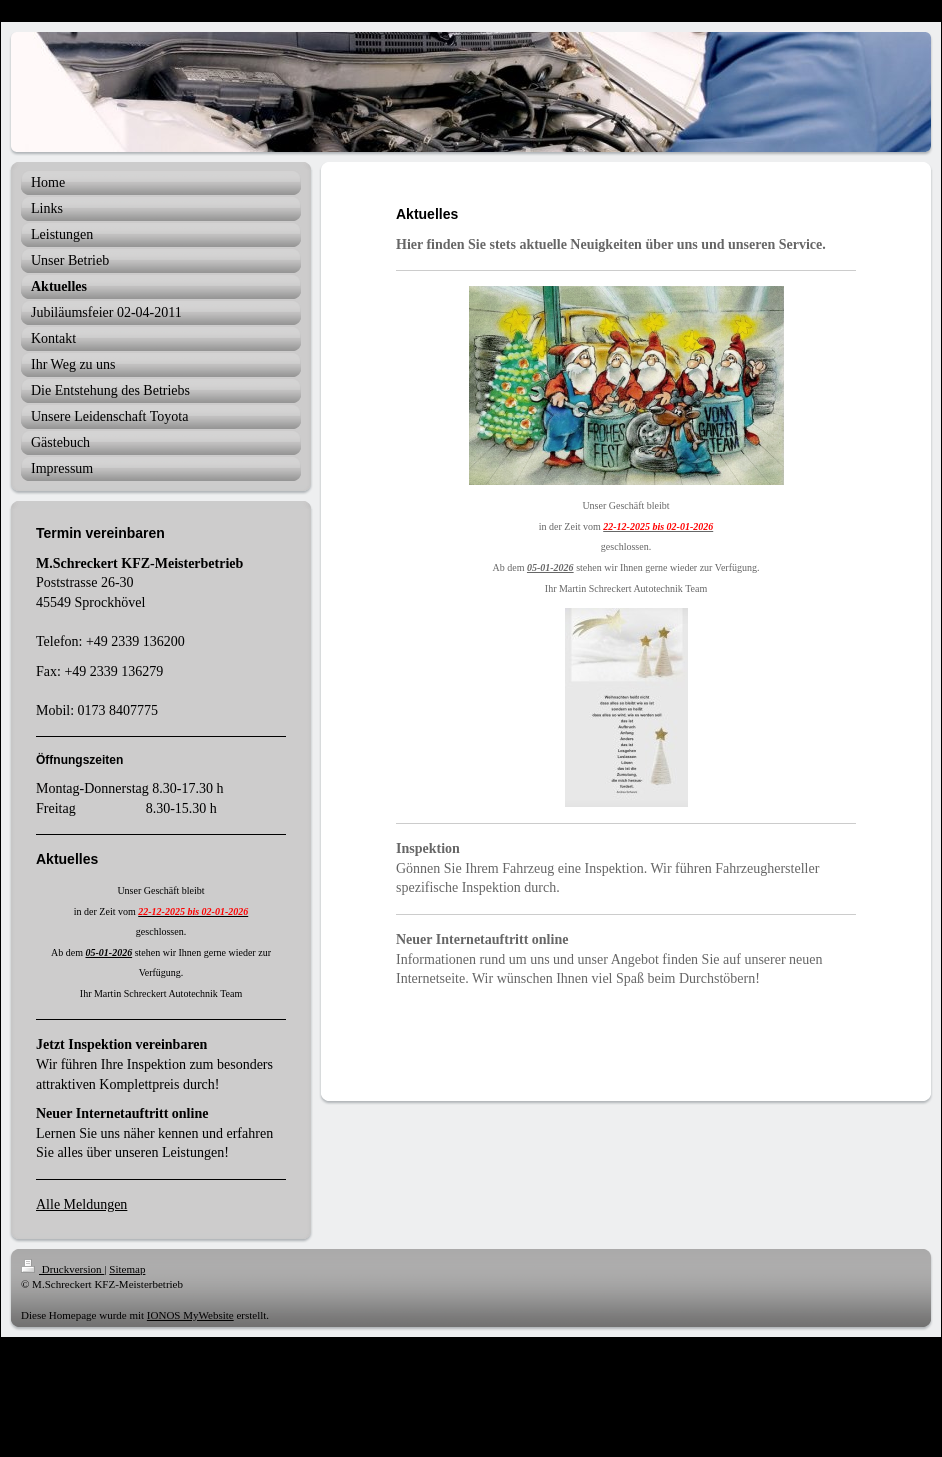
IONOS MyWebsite (190, 1315)
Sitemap (127, 1269)
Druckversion (62, 1269)
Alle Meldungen (81, 1204)
